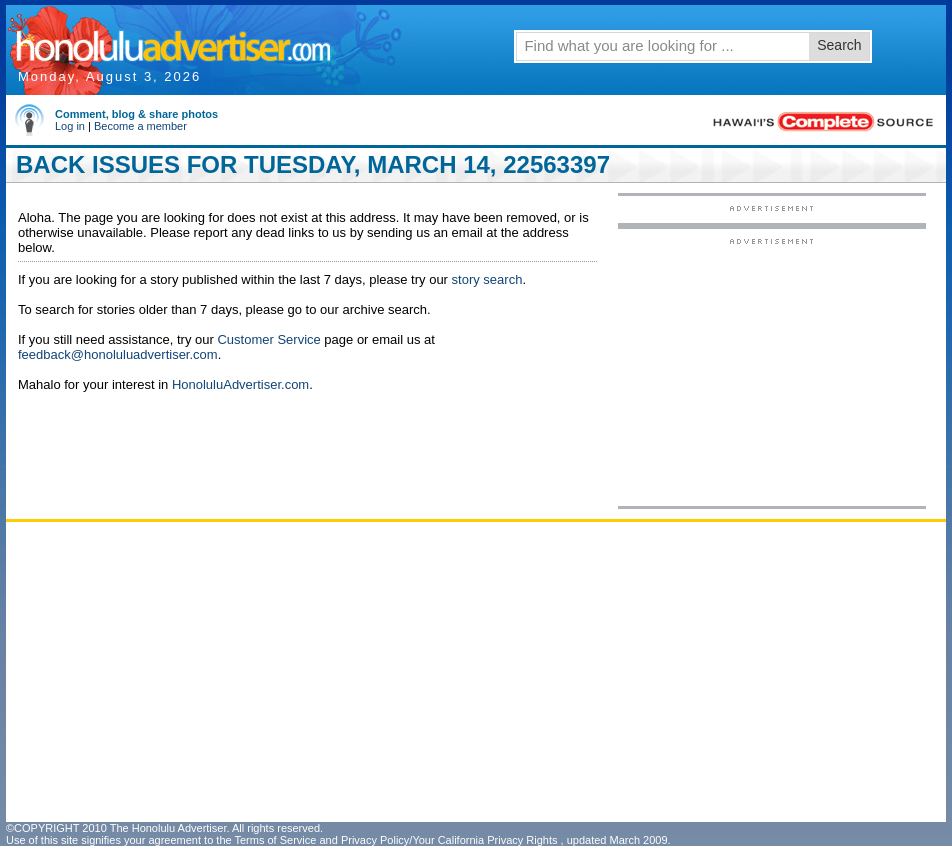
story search (487, 279)
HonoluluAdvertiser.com (240, 384)
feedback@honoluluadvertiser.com (118, 354)
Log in (70, 126)
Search (839, 45)
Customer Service (268, 339)
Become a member (140, 126)
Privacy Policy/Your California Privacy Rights (449, 840)
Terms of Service (275, 840)
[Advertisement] (772, 371)
